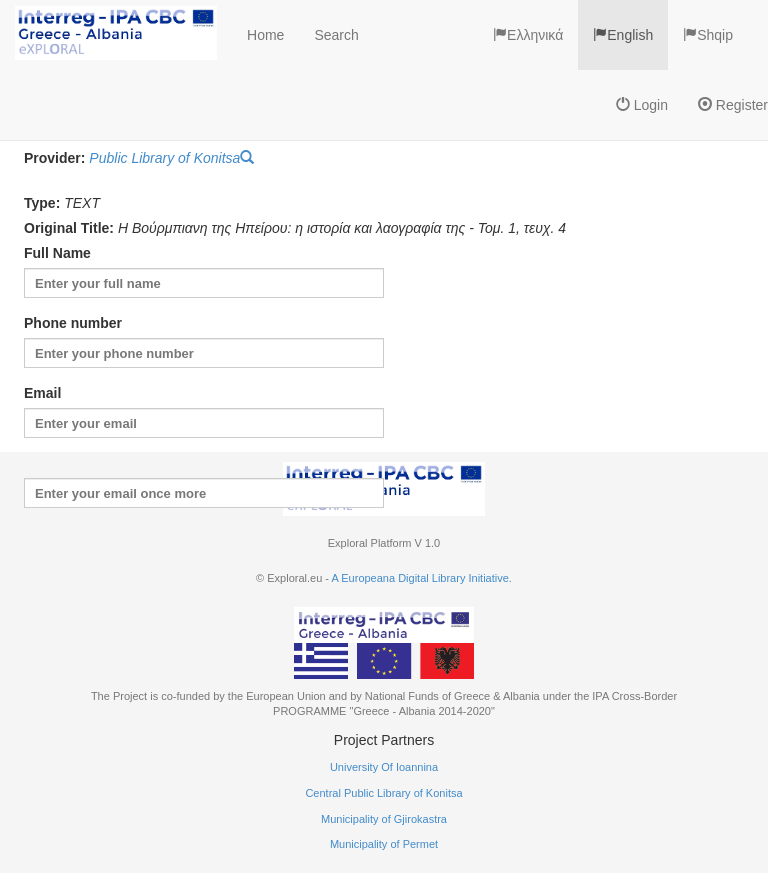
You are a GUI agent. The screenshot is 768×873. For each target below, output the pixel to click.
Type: (42, 203)
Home (265, 35)
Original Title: (69, 228)
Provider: (54, 158)
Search (336, 35)
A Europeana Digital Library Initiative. (421, 578)
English (623, 35)
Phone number (73, 323)
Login (642, 105)
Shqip (708, 35)
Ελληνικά (528, 35)
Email (42, 393)
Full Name (57, 253)
